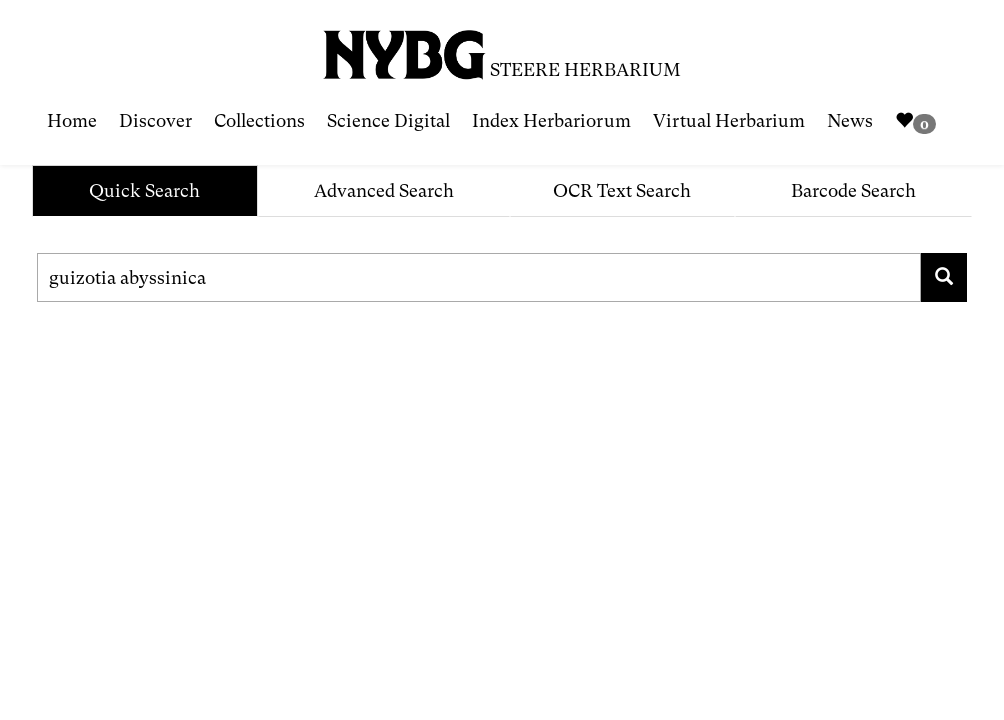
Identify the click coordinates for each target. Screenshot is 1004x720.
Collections (259, 120)
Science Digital (388, 120)
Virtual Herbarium (729, 120)
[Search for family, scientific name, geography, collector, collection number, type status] (479, 277)
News (850, 120)
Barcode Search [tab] (853, 190)
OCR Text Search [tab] (622, 190)
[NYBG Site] (405, 47)
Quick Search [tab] (144, 190)
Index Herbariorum (551, 120)
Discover (155, 120)
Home (72, 120)
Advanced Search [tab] (384, 190)
